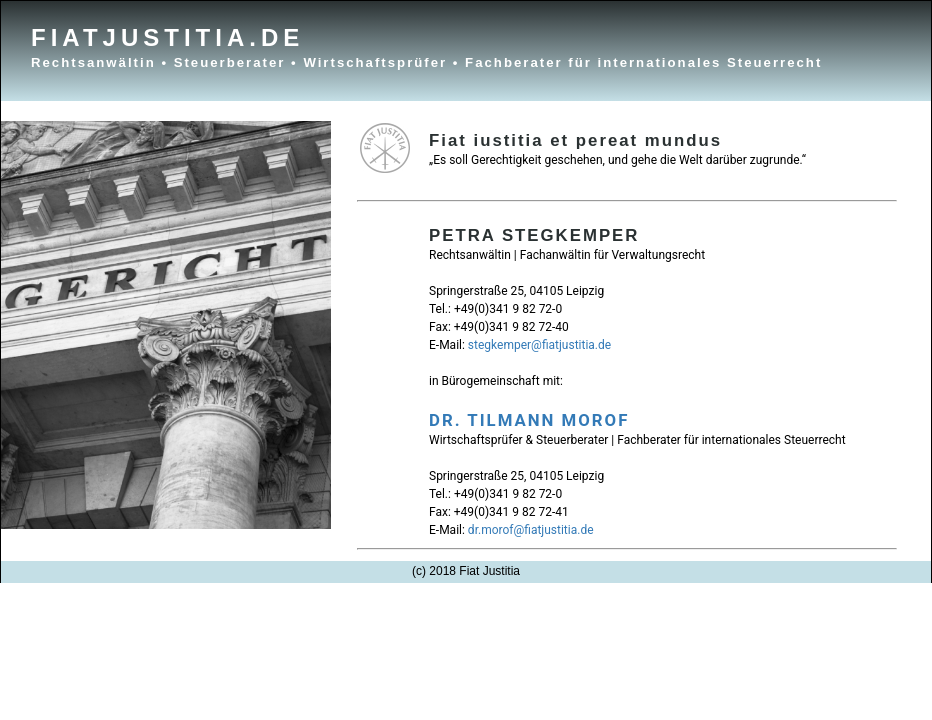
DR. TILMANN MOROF (529, 420)
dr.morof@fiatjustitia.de (531, 530)
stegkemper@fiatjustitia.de (539, 345)
